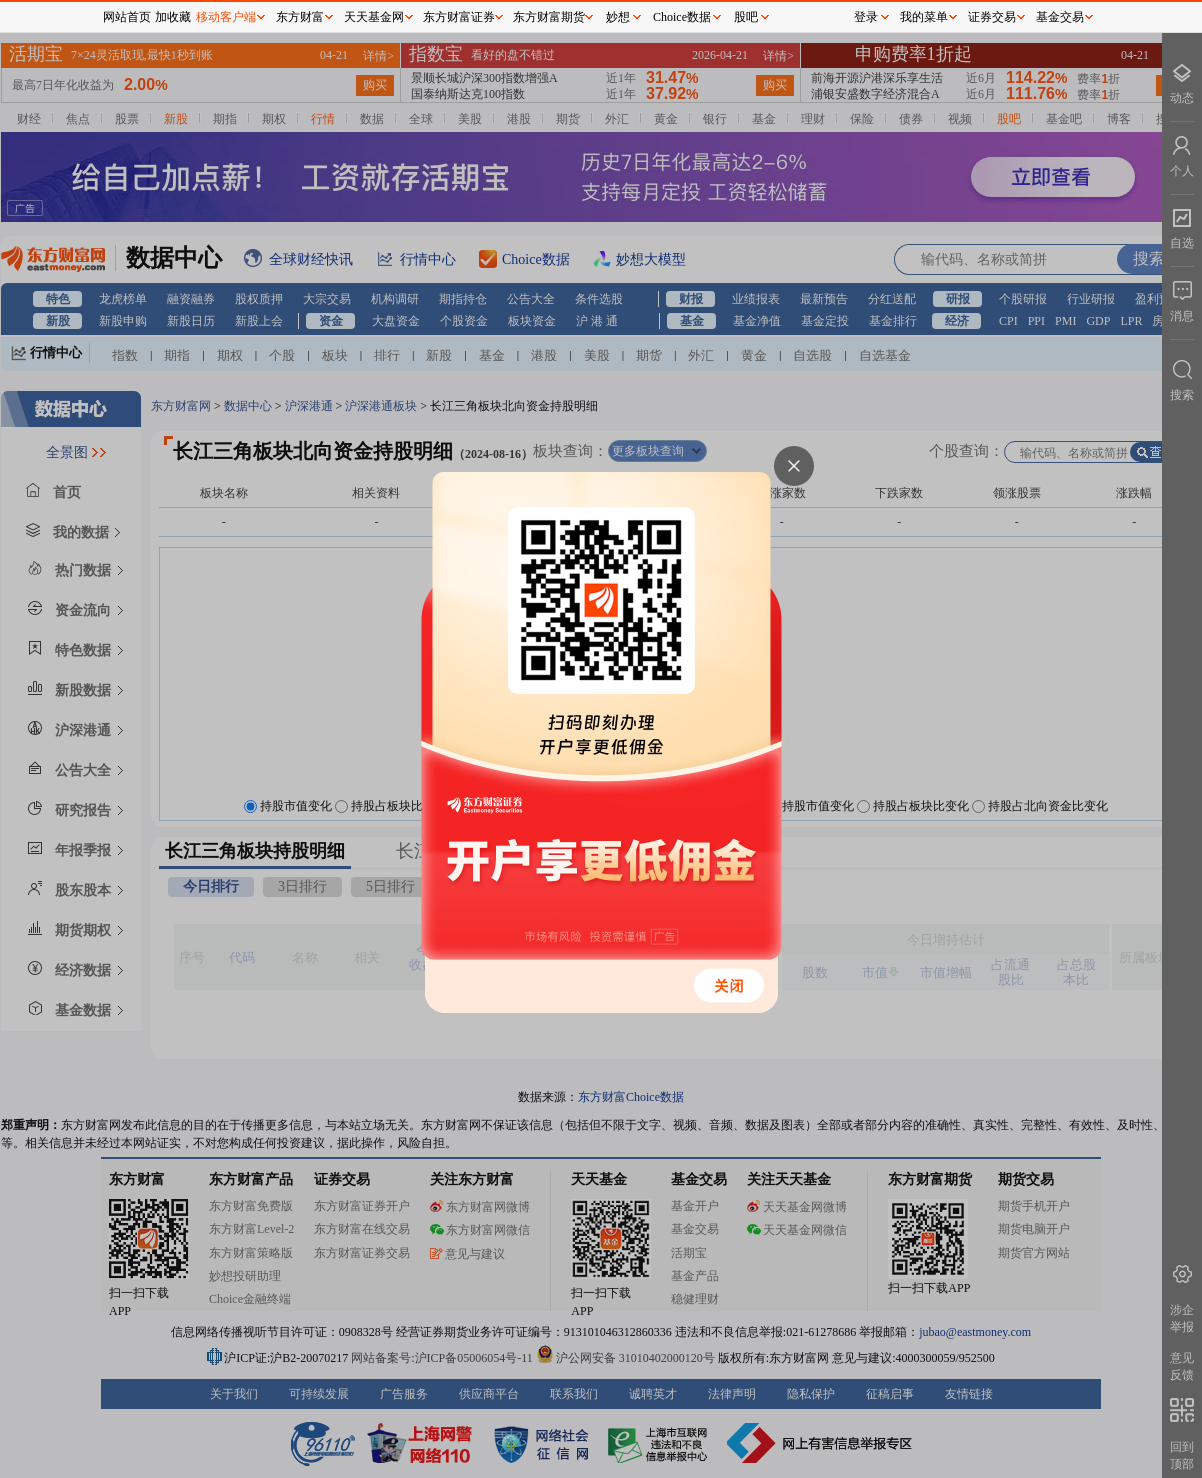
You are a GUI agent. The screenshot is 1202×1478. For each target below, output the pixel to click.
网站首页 (127, 17)
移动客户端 (226, 17)
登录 (866, 17)
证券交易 (992, 17)
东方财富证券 (459, 17)
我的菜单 (924, 17)
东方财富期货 (549, 17)
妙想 (618, 17)
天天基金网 (374, 17)
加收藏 (173, 17)
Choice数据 (682, 17)
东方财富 (300, 17)
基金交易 (1060, 17)
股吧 (746, 17)
